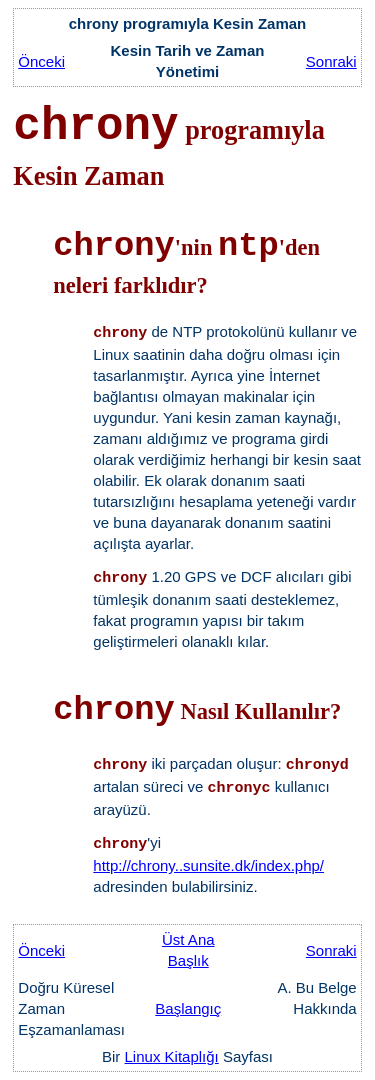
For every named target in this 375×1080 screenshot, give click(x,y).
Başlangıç (188, 1008)
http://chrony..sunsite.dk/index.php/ (208, 865)
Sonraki (331, 61)
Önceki (41, 61)
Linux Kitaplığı (172, 1056)
